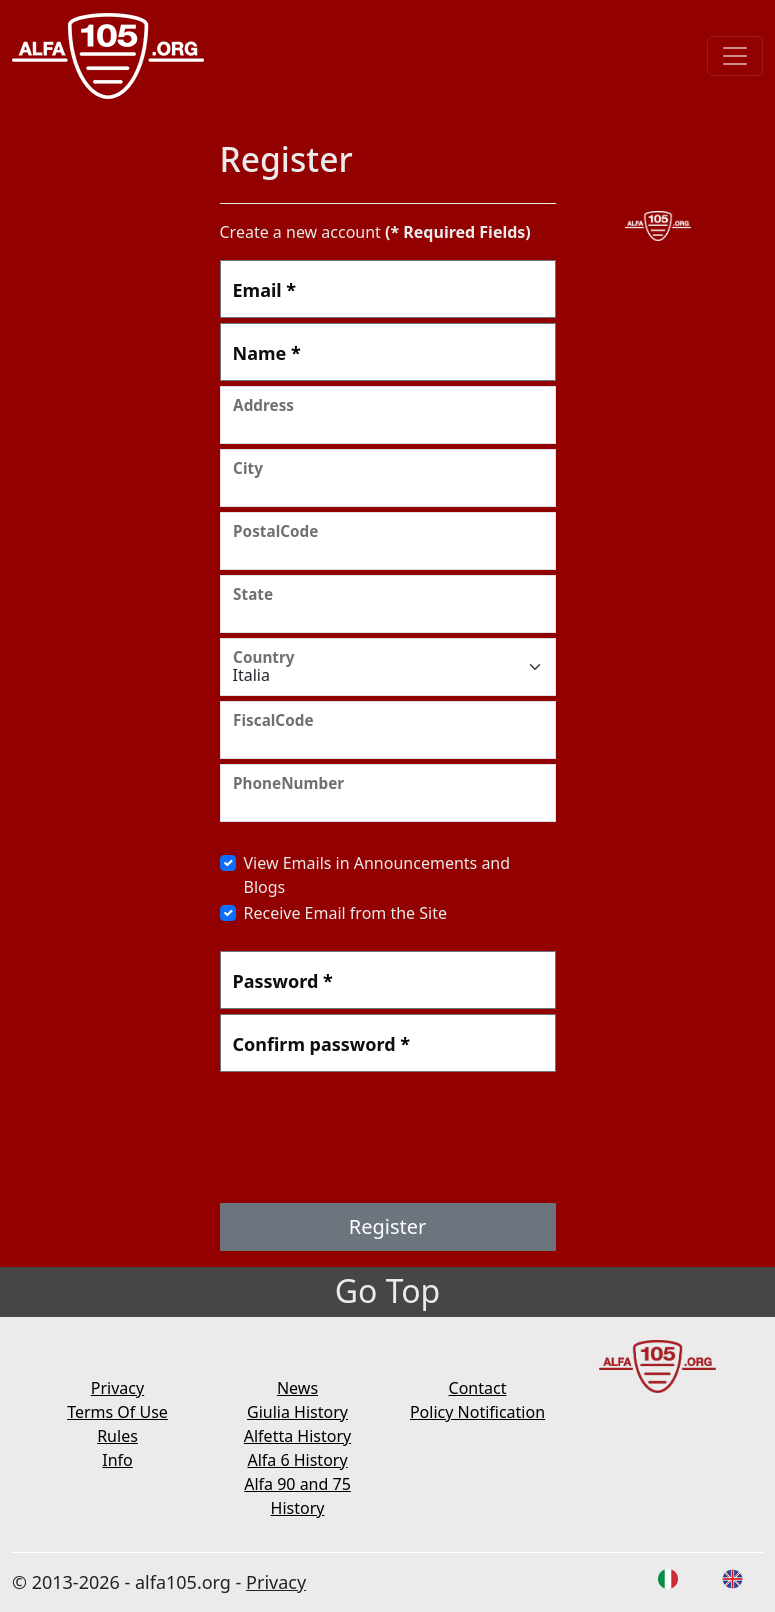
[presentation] (372, 1140)
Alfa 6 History (297, 1460)
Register (388, 1226)
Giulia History (297, 1412)
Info (117, 1460)
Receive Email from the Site (346, 913)
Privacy (117, 1388)
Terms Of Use (117, 1412)
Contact (478, 1388)
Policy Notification (477, 1412)
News (297, 1388)
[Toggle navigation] (735, 56)
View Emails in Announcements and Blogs (377, 875)
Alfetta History (297, 1436)
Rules (117, 1436)
